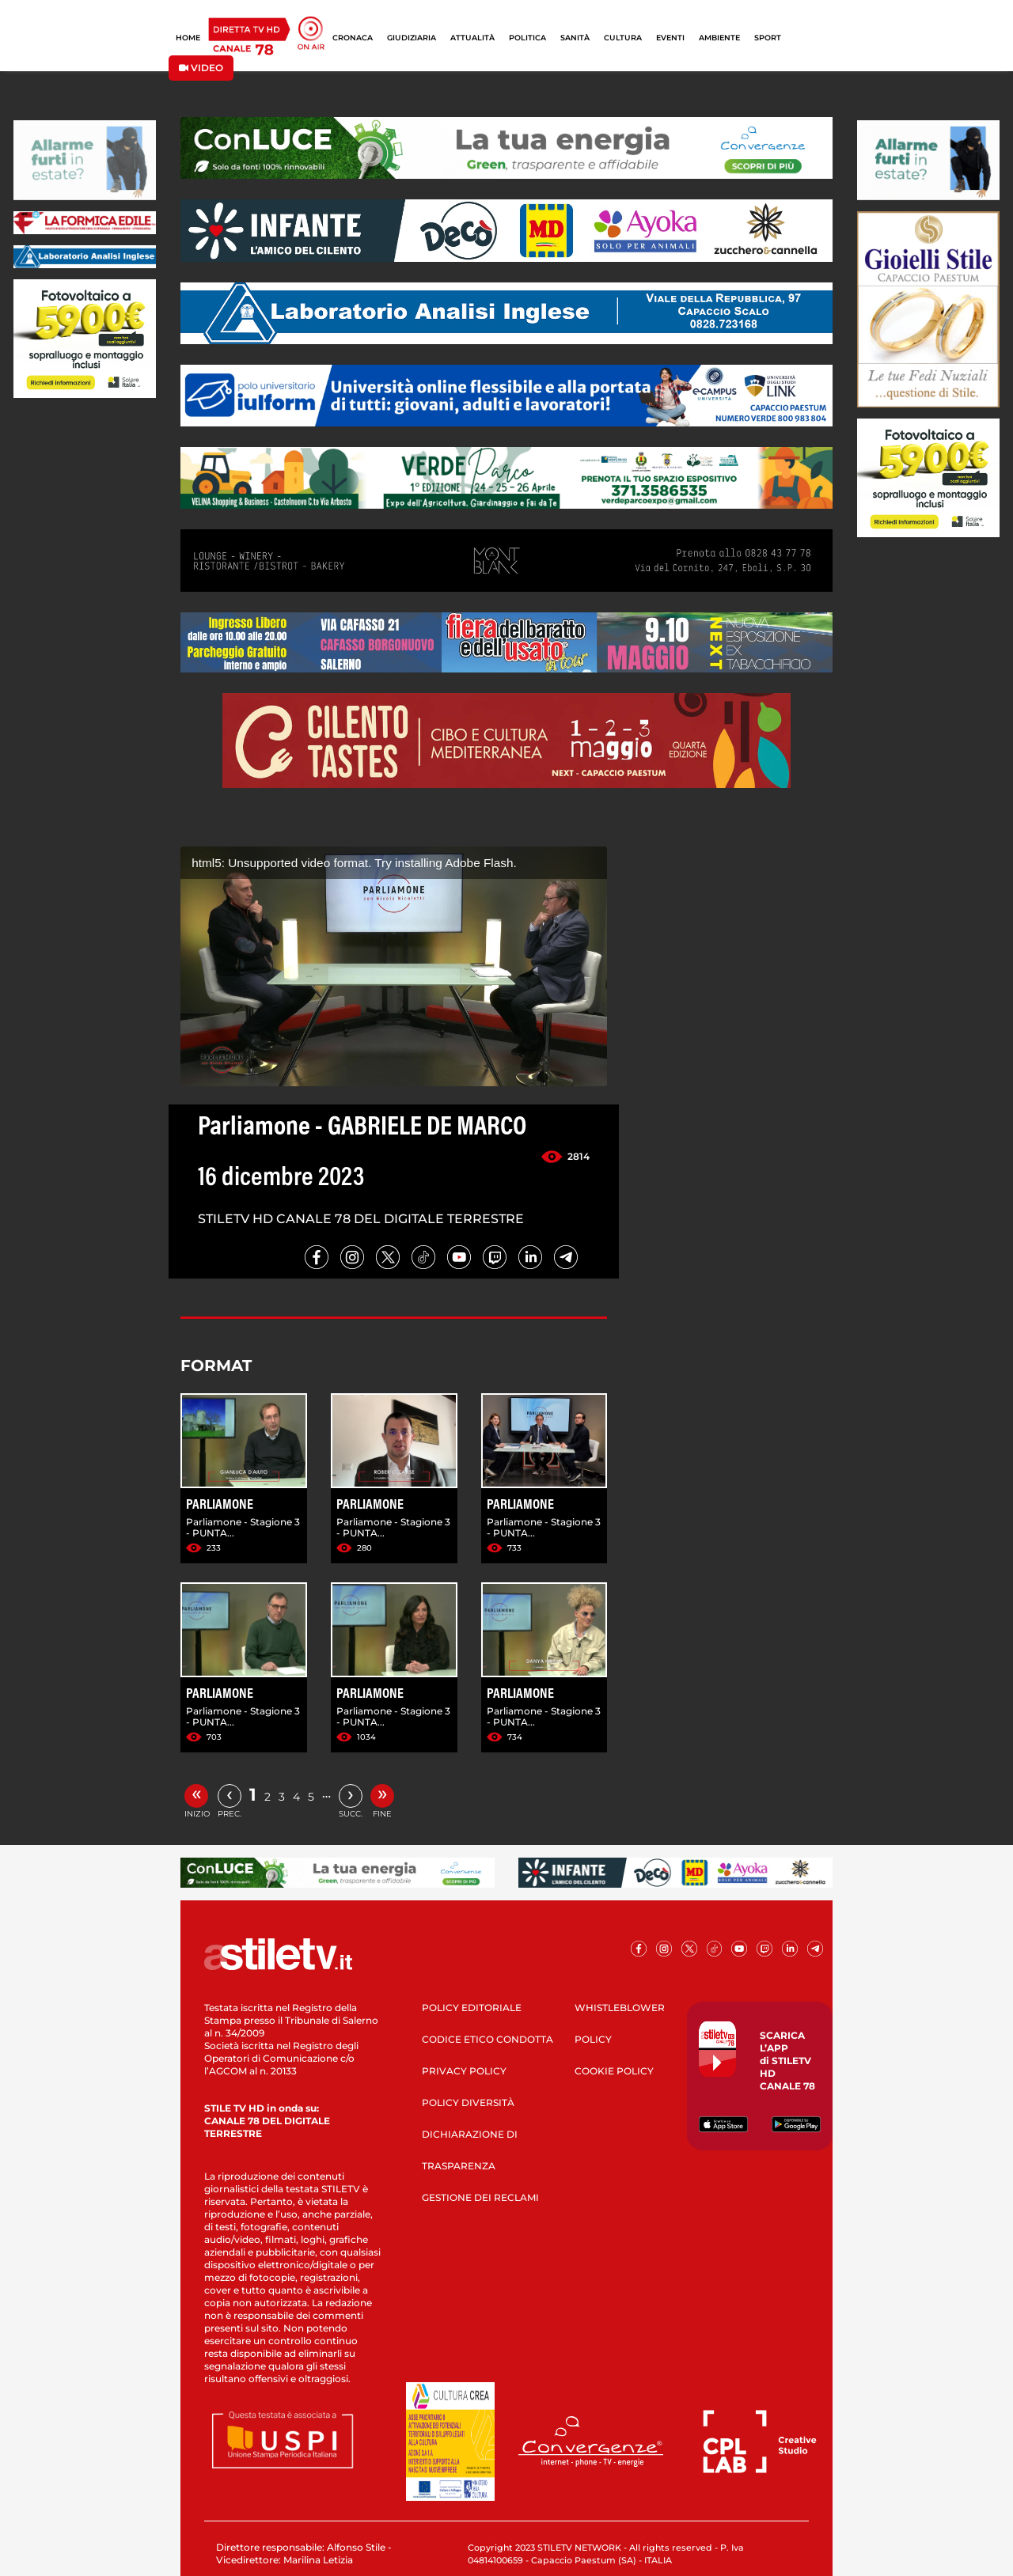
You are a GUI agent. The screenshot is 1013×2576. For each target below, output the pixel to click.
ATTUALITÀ (472, 37)
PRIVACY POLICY (464, 2071)
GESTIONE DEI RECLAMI (480, 2197)
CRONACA (352, 37)
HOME (188, 37)
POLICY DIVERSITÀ (468, 2102)
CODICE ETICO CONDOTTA (487, 2039)
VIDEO (201, 68)
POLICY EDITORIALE (472, 2007)
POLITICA (527, 37)
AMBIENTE (719, 37)
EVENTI (670, 37)
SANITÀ (575, 37)
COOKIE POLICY (614, 2071)
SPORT (767, 37)
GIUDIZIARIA (411, 37)
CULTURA (623, 37)
